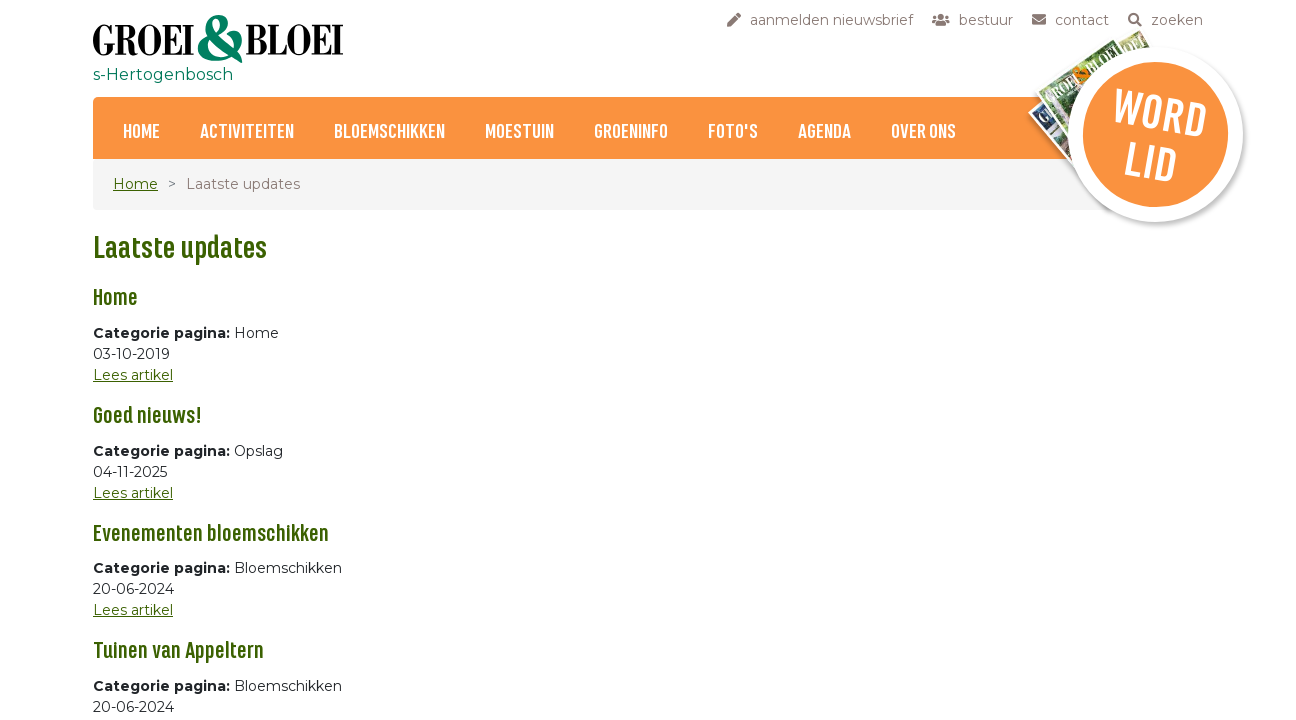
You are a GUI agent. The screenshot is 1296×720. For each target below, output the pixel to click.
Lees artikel (133, 375)
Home (141, 132)
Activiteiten (247, 132)
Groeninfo (631, 132)
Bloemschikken (389, 132)
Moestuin (519, 132)
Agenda (824, 132)
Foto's (733, 132)
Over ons (923, 132)
